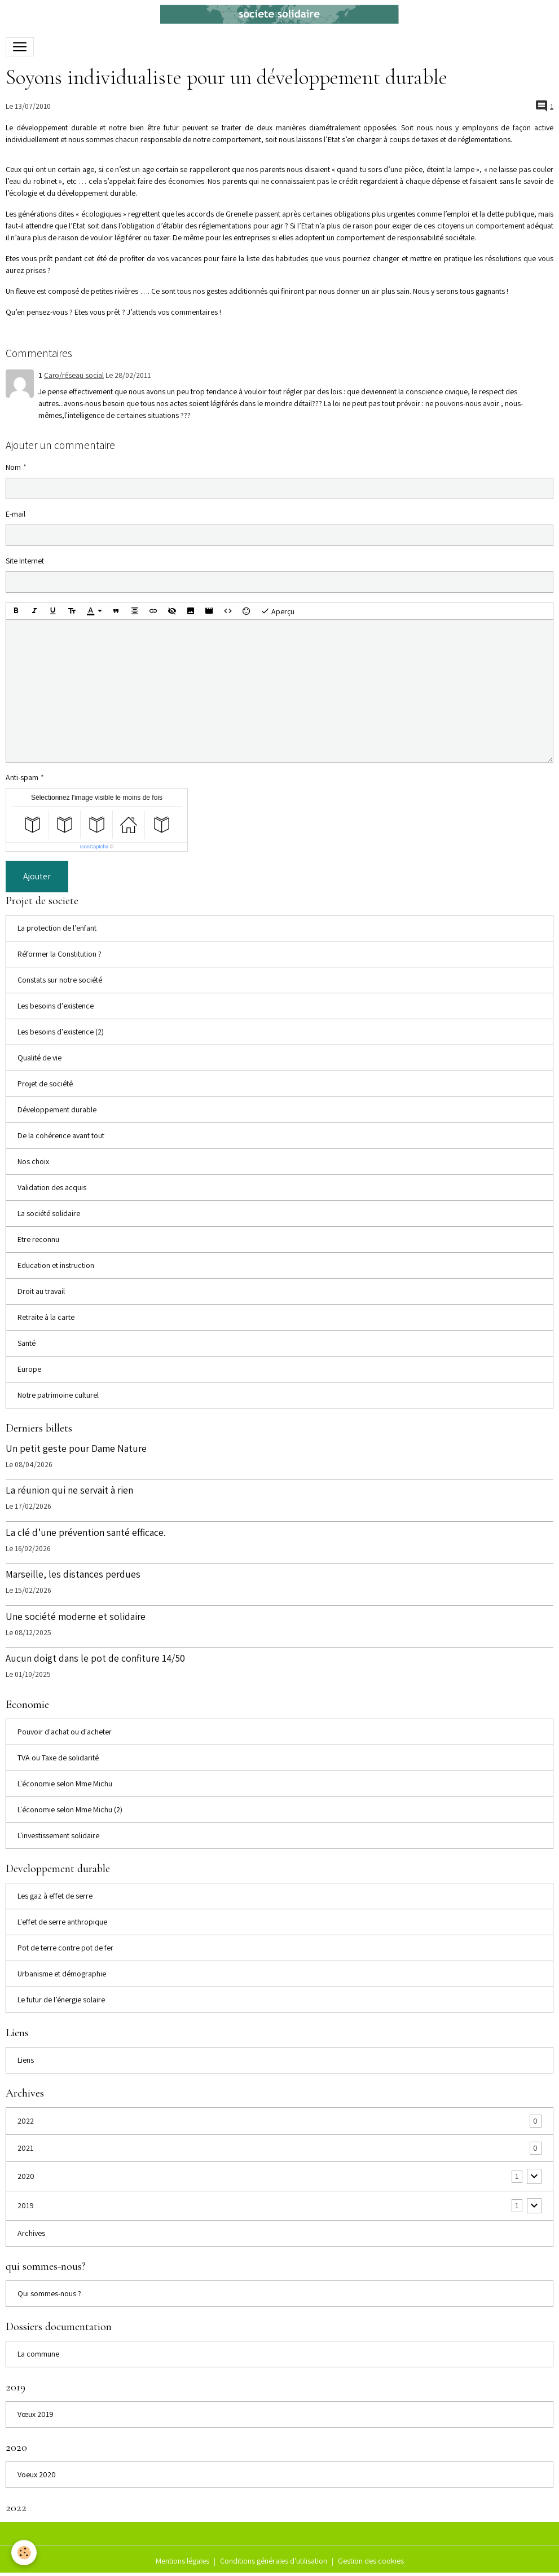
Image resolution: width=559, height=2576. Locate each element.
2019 (25, 2205)
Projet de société (45, 1083)
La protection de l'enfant (56, 928)
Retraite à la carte (45, 1317)
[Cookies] (24, 2552)
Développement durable (56, 1109)
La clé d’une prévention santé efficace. (86, 1532)
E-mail (15, 514)
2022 (25, 2121)
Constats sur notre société (59, 980)
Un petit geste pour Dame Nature (76, 1448)
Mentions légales (182, 2561)
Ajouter (37, 876)
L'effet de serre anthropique (62, 1922)
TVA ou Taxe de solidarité (58, 1757)
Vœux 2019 (35, 2414)
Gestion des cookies (371, 2561)
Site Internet (25, 561)
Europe (29, 1369)
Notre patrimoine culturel (58, 1395)
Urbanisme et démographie (61, 1974)
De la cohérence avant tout (60, 1135)
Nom (13, 467)
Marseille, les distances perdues (73, 1573)
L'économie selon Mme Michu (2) (69, 1809)
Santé (26, 1343)
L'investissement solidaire (58, 1835)
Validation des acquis (51, 1187)
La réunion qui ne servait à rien (69, 1489)
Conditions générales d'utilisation (273, 2561)
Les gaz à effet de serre (55, 1896)
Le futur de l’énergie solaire (61, 1999)
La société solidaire (48, 1213)
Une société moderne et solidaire (76, 1616)
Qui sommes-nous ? (49, 2293)
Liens (25, 2060)
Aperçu (277, 611)
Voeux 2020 (36, 2474)
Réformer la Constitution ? (59, 954)
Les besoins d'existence (55, 1006)
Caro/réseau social (74, 375)
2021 (25, 2148)
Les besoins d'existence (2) (60, 1032)
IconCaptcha (94, 846)
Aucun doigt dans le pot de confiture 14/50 (95, 1658)
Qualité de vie (39, 1058)
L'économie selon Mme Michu (64, 1783)
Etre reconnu (38, 1239)
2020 (25, 2176)
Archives (31, 2233)
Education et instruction (55, 1265)
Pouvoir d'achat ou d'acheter (64, 1732)
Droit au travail (41, 1291)
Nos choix (33, 1161)
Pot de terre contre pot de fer (65, 1948)
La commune (38, 2354)
